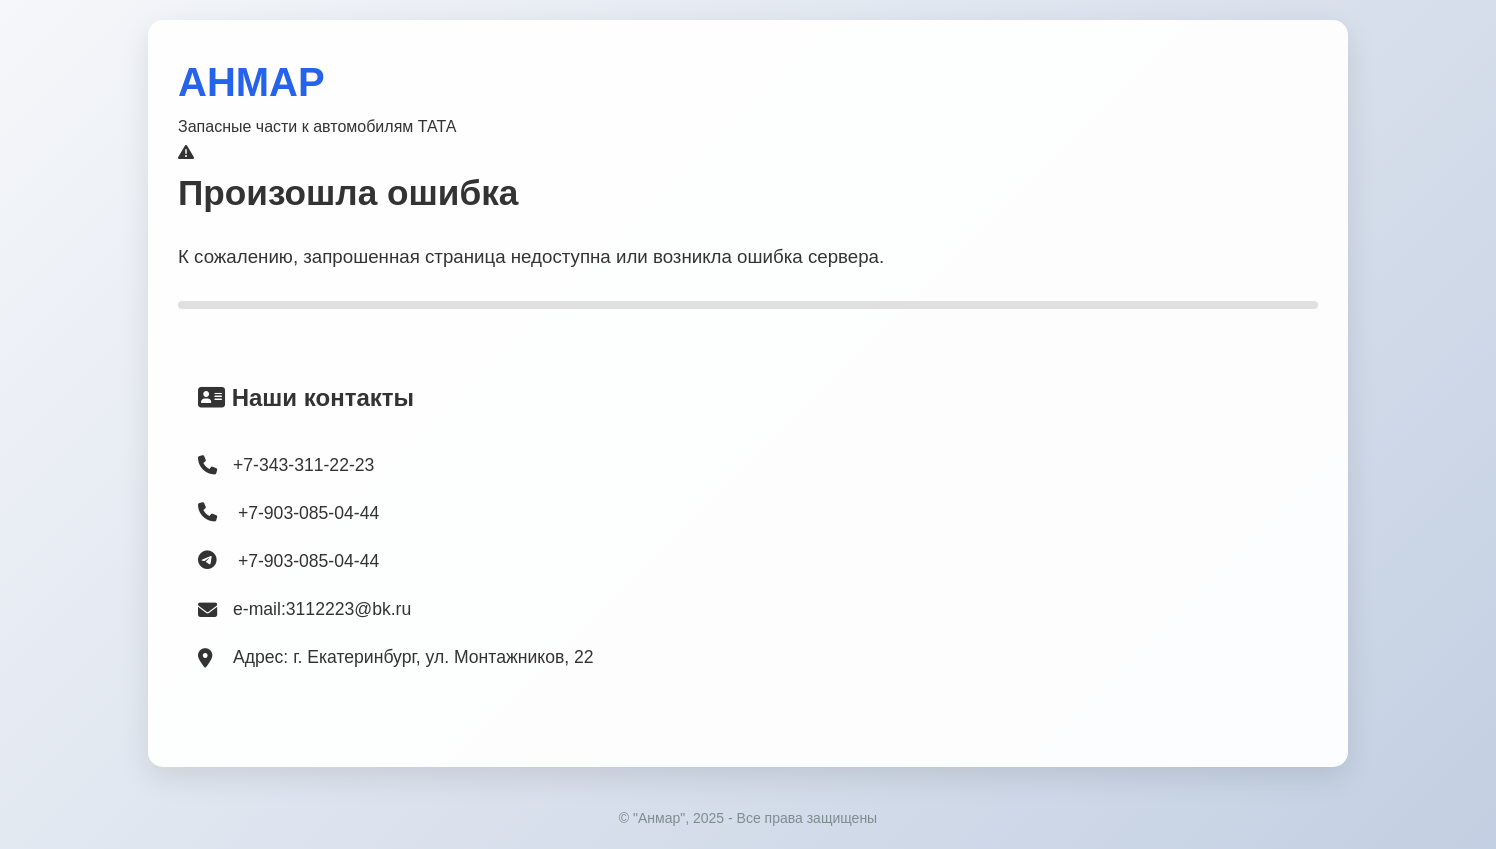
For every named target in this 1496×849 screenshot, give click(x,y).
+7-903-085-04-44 (288, 512)
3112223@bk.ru (348, 609)
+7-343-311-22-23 (303, 465)
